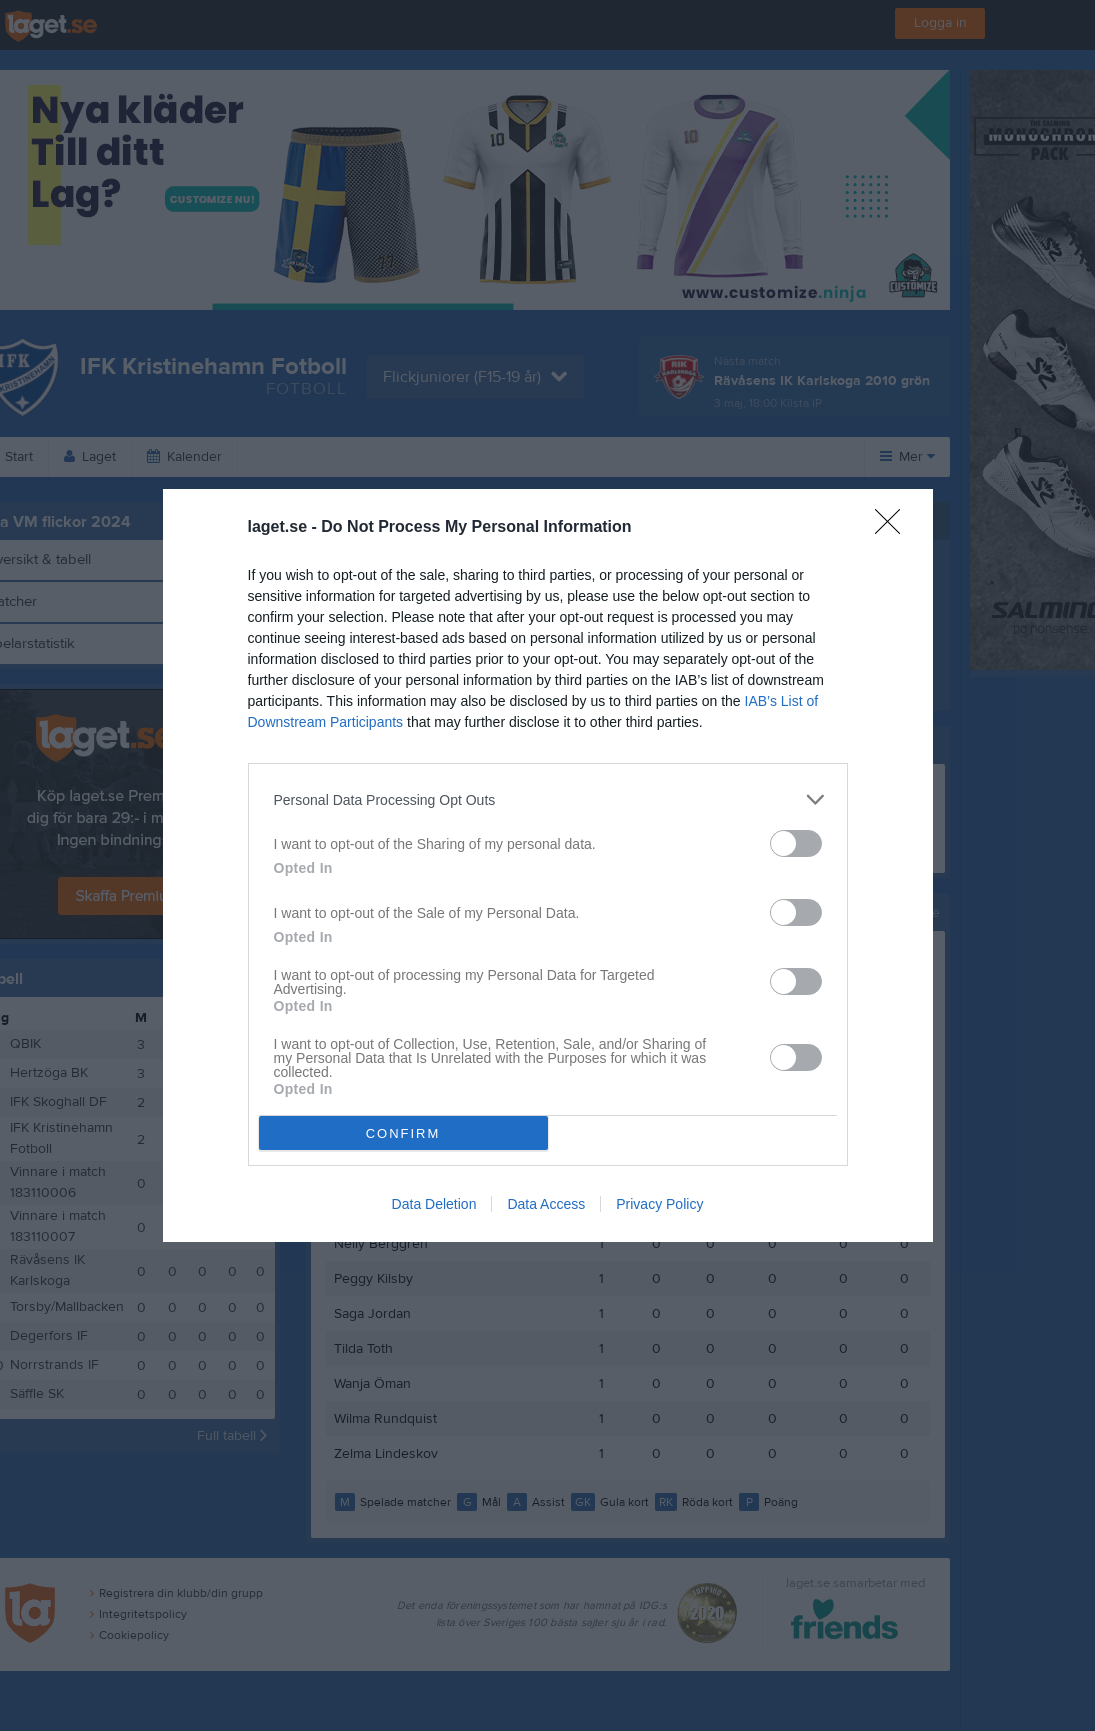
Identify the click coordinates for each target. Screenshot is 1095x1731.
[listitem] (548, 799)
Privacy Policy (659, 1204)
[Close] (894, 528)
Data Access (546, 1204)
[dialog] (548, 865)
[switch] (796, 843)
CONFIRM (403, 1133)
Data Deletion (434, 1204)
